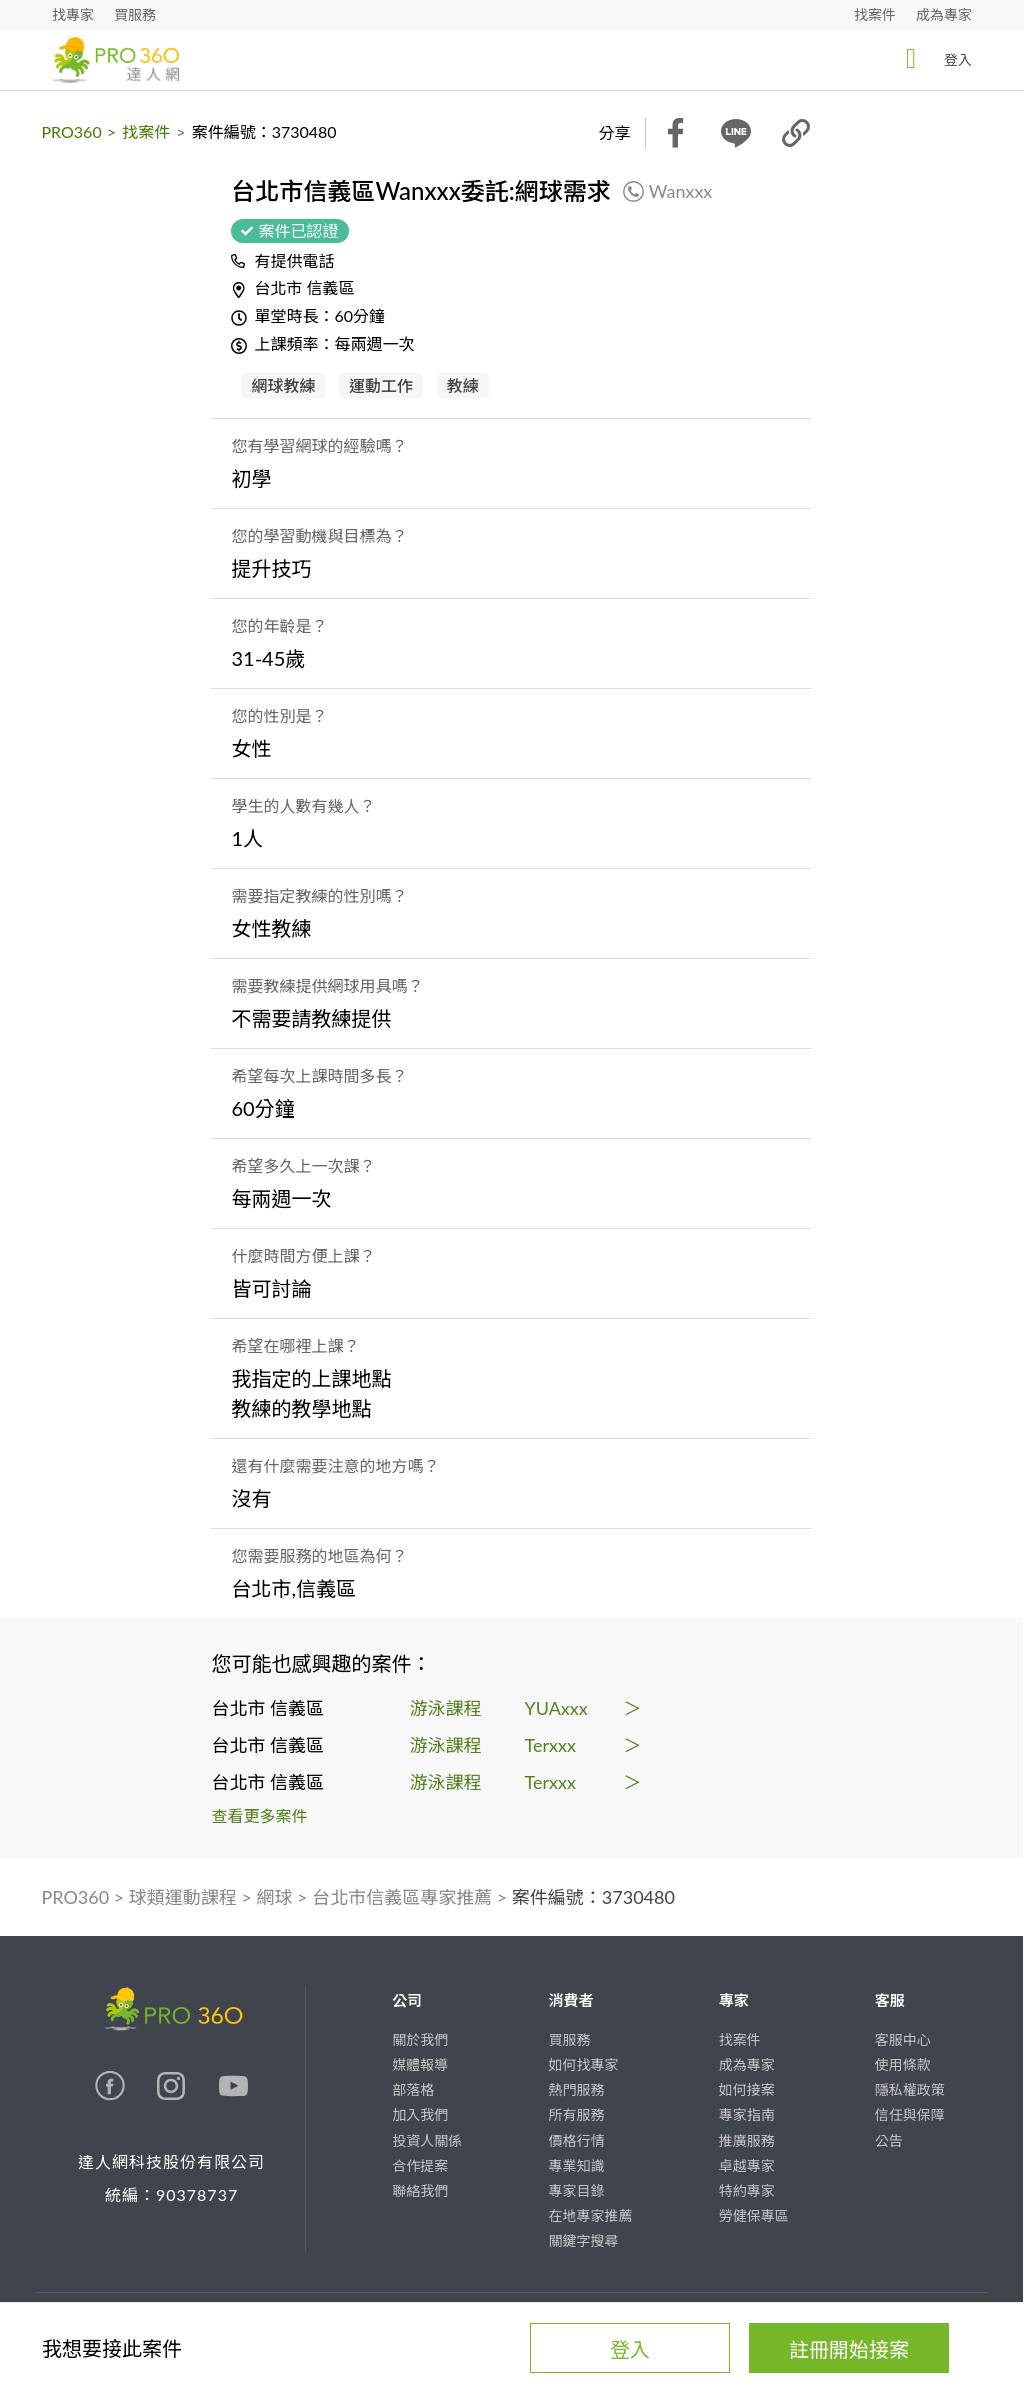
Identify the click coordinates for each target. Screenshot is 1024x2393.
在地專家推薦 (590, 2215)
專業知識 (576, 2165)
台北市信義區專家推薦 (402, 1897)
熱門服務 (576, 2089)
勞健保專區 (754, 2215)
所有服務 (576, 2114)
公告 (889, 2140)
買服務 (135, 14)
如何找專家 (583, 2064)
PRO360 (72, 131)
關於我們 (420, 2039)
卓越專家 (747, 2165)
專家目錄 (576, 2190)
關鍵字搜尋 (583, 2240)
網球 (275, 1897)
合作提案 (420, 2165)
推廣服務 (747, 2140)
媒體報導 (420, 2064)
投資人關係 (427, 2140)
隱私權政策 (910, 2089)
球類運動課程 (183, 1897)
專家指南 (747, 2114)
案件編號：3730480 (593, 1897)
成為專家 (944, 14)
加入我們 (420, 2114)
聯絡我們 (420, 2190)
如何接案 (747, 2089)
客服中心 (903, 2039)
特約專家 (747, 2190)
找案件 (875, 14)
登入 (933, 59)
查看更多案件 (260, 1815)
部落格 (413, 2089)
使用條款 (903, 2064)
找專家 (73, 14)
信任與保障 (910, 2114)
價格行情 (576, 2140)
